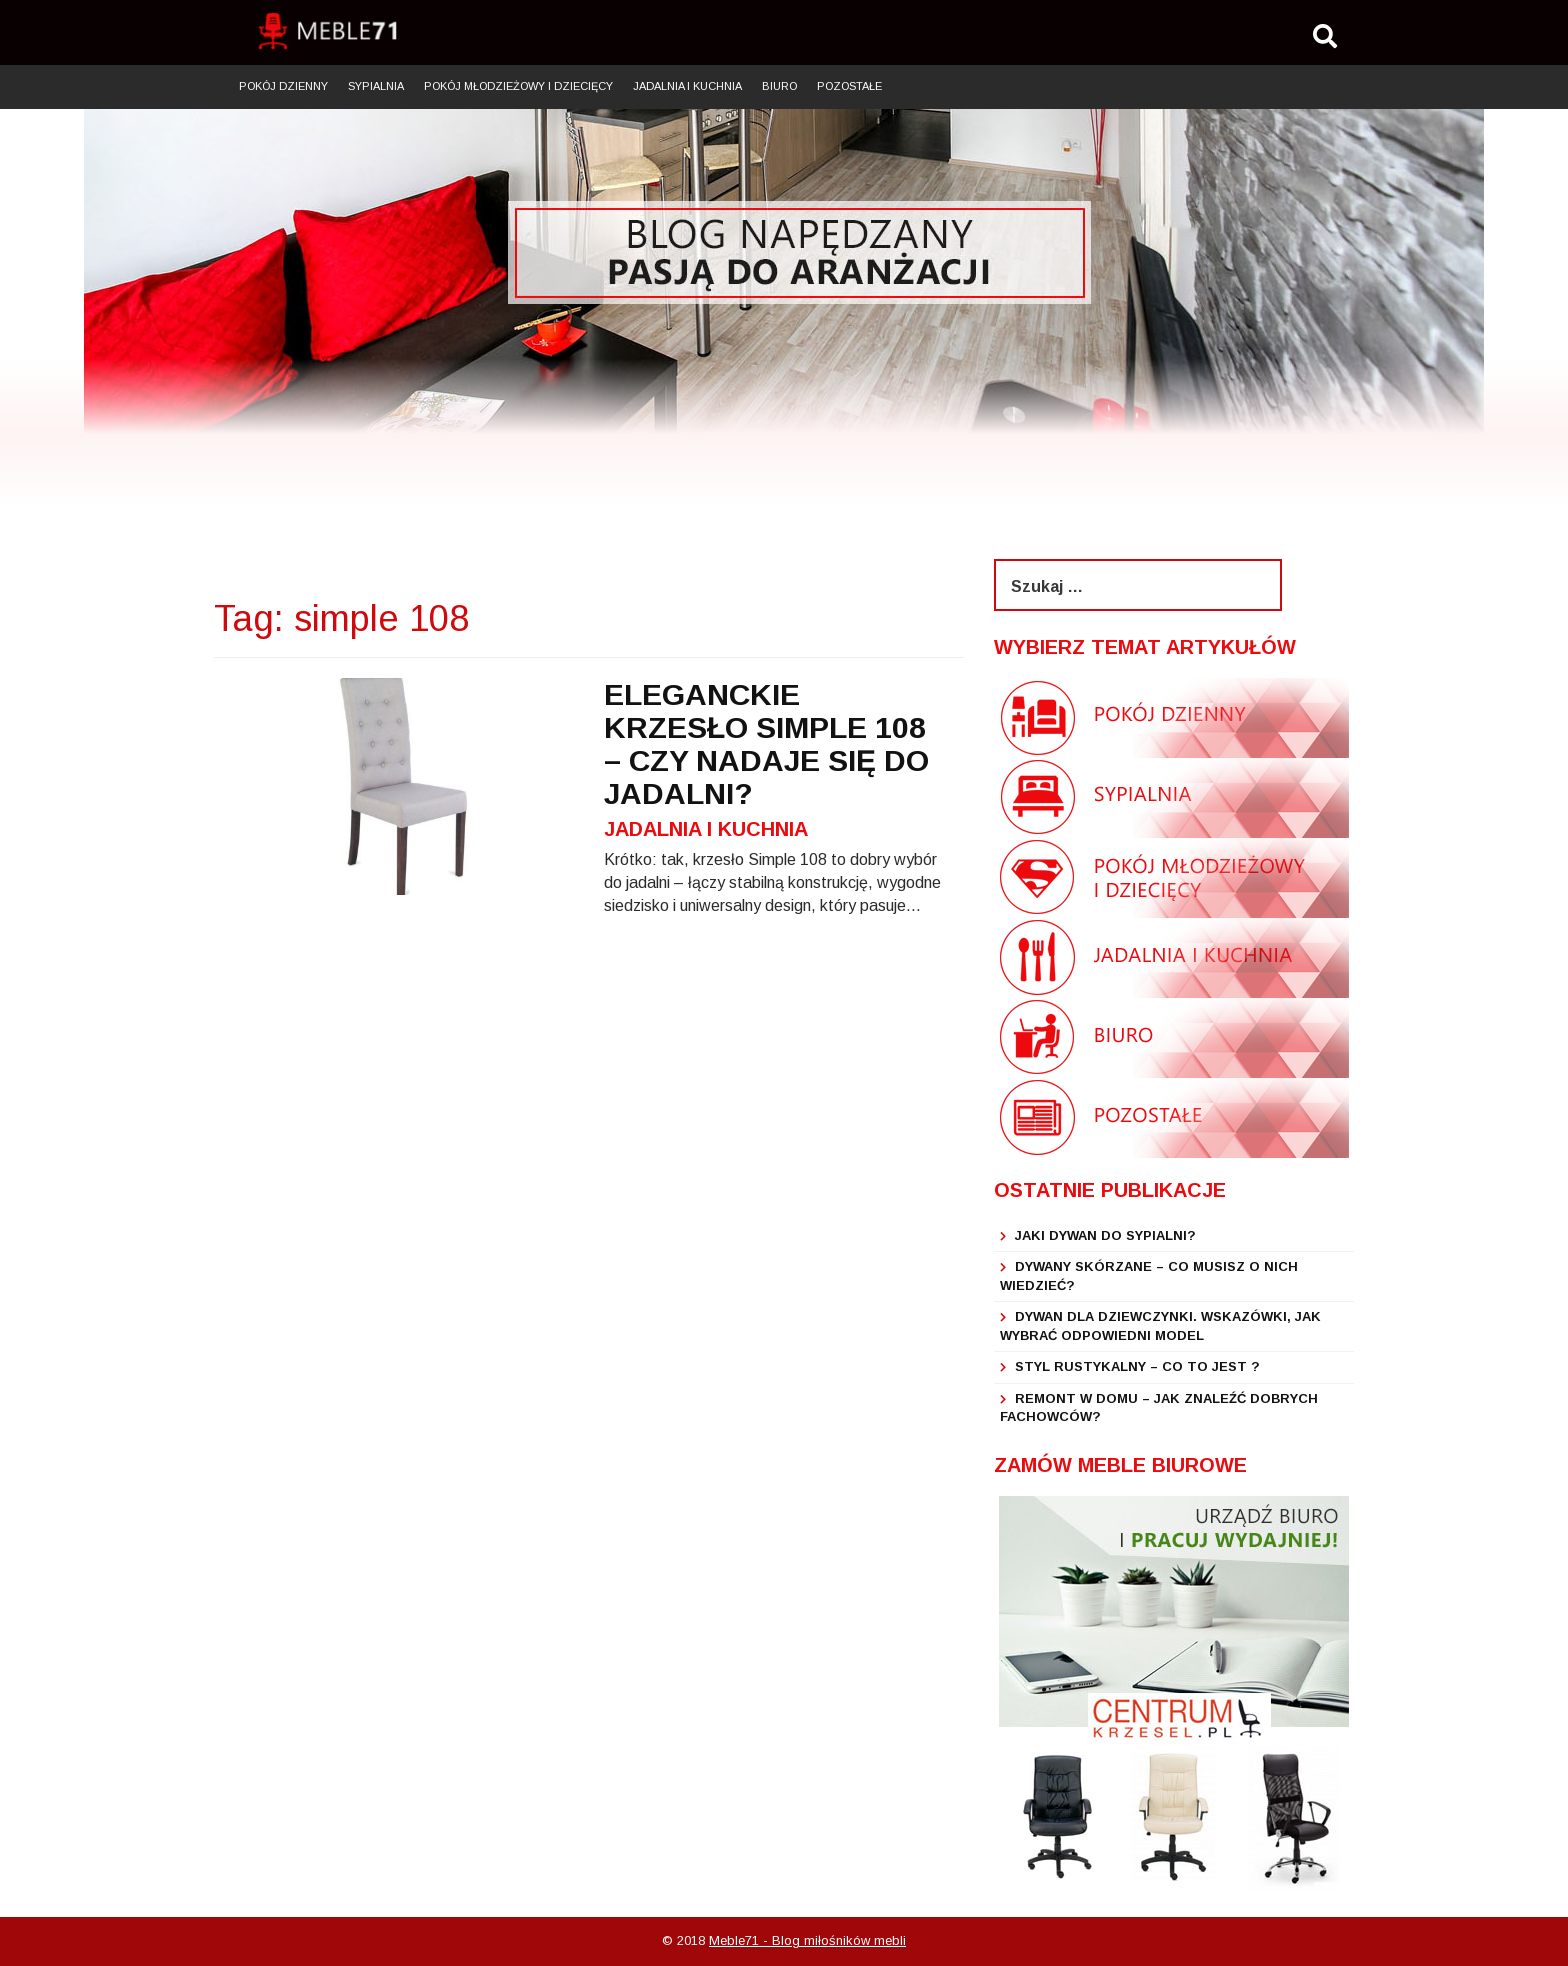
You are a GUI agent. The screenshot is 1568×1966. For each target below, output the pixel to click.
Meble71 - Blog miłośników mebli (807, 1940)
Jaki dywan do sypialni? (1105, 1235)
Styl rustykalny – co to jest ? (1137, 1366)
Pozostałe (849, 86)
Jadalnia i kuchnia (687, 86)
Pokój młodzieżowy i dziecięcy (518, 86)
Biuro (779, 86)
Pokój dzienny (283, 86)
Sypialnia (376, 86)
